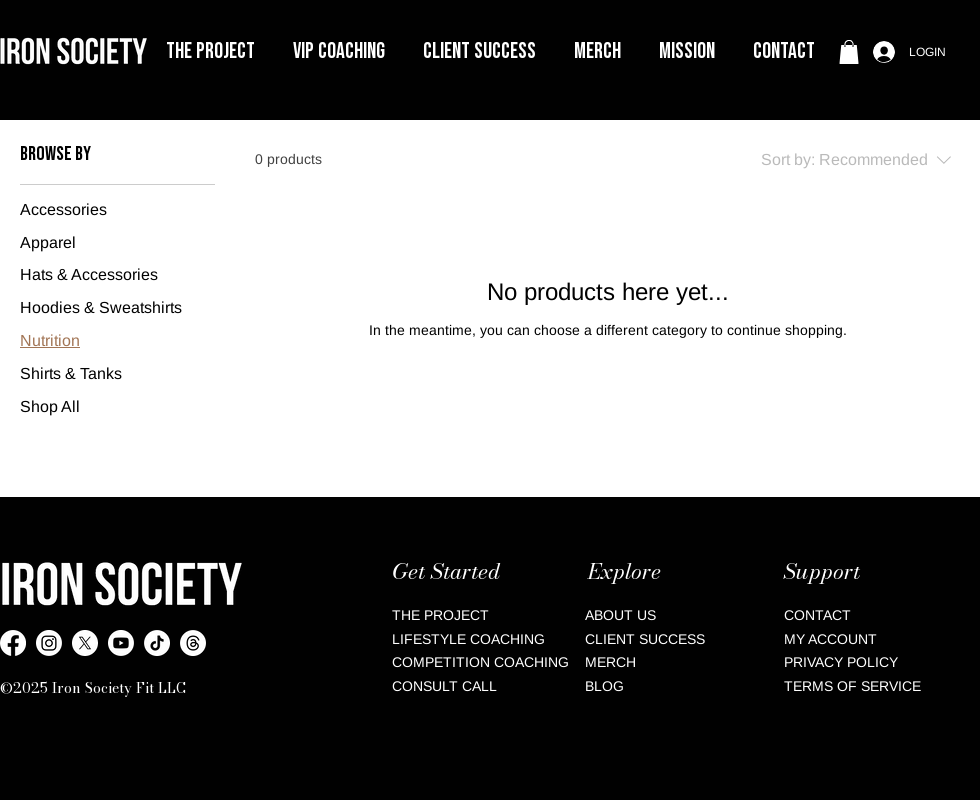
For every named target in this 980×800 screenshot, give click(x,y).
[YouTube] (121, 643)
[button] (339, 52)
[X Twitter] (85, 643)
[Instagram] (49, 643)
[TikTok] (157, 643)
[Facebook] (13, 643)
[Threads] (193, 643)
